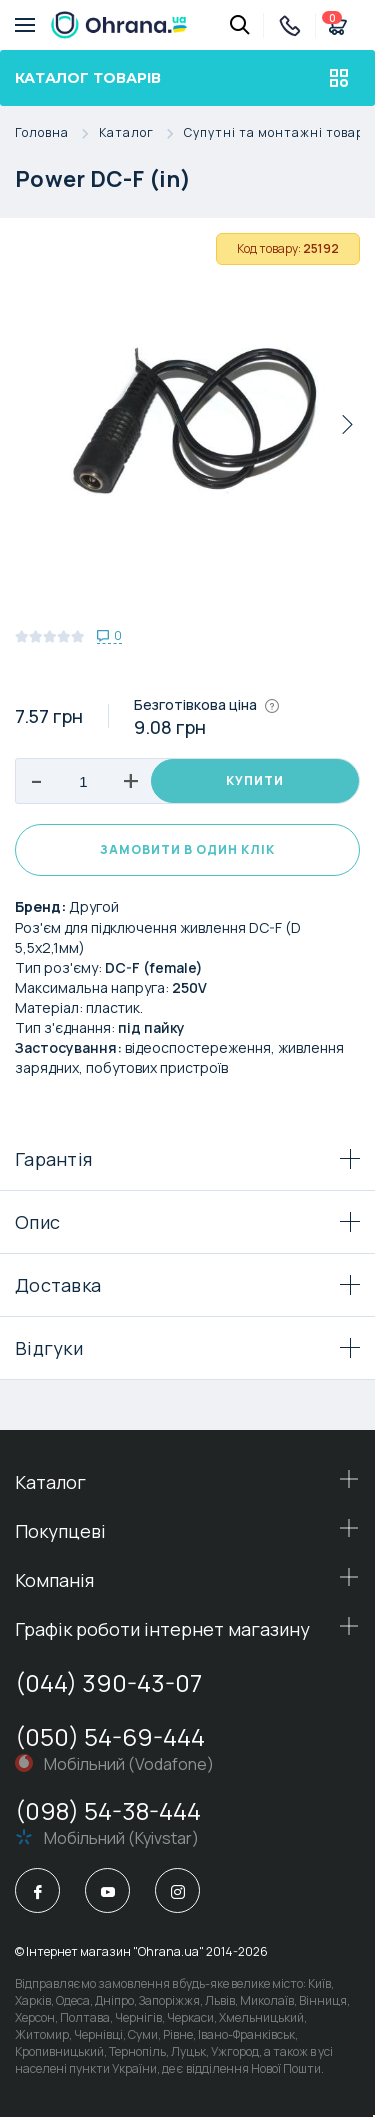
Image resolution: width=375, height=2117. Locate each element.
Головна (57, 133)
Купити (255, 780)
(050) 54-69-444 (110, 1736)
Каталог (141, 133)
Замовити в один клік (187, 849)
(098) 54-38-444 (108, 1810)
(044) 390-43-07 (108, 1682)
